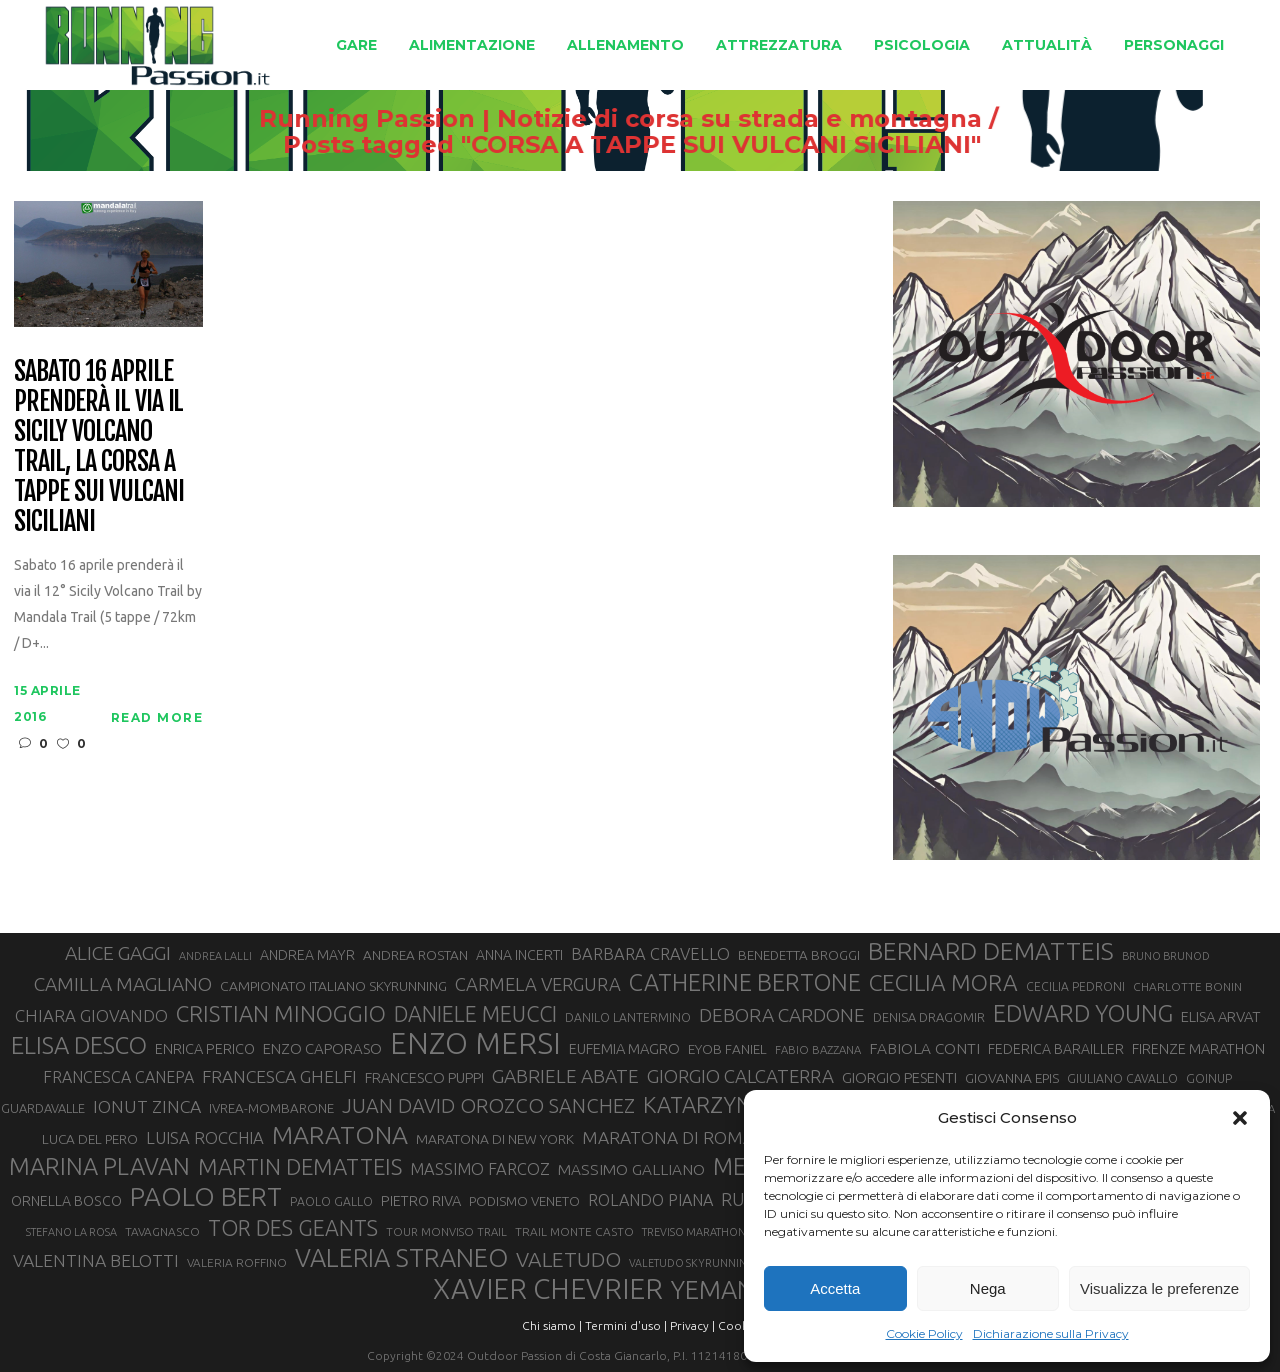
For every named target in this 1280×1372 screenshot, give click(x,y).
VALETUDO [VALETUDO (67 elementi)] (568, 1259)
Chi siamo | (552, 1325)
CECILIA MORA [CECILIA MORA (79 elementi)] (943, 982)
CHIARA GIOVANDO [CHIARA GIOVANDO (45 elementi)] (91, 1015)
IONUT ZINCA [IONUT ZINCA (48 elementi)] (147, 1106)
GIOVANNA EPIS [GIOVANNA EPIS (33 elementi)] (1012, 1078)
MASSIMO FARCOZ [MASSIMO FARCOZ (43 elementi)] (480, 1169)
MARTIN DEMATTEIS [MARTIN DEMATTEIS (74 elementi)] (300, 1166)
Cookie (738, 1325)
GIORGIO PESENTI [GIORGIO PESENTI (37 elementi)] (899, 1077)
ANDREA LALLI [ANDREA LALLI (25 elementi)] (215, 956)
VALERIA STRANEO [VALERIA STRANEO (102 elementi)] (401, 1258)
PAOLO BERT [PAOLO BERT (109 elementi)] (206, 1197)
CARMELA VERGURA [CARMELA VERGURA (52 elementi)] (538, 984)
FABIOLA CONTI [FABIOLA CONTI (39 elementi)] (924, 1048)
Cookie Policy (924, 1333)
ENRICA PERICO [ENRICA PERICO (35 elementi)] (205, 1048)
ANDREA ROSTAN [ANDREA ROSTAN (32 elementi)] (415, 955)
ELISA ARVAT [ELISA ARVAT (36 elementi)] (1220, 1016)
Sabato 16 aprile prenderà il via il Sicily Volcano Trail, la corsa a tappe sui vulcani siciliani (98, 446)
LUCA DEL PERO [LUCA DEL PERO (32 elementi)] (90, 1139)
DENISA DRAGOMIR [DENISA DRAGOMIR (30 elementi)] (929, 1017)
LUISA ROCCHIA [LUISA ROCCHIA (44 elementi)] (205, 1137)
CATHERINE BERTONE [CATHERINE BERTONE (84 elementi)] (745, 982)
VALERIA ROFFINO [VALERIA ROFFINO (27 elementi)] (237, 1262)
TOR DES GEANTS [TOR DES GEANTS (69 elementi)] (293, 1228)
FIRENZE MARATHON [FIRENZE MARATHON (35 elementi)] (1198, 1048)
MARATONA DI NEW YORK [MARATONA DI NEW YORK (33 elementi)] (495, 1139)
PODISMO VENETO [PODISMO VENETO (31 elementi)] (524, 1201)
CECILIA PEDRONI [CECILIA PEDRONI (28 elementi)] (1075, 986)
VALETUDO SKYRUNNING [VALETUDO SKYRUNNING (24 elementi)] (692, 1263)
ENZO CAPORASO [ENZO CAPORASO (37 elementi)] (322, 1048)
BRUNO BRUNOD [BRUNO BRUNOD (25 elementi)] (1166, 956)
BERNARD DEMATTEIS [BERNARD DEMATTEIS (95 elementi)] (991, 951)
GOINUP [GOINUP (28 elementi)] (1209, 1078)
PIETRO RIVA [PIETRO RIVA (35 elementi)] (421, 1200)
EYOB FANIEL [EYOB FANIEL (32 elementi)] (727, 1049)
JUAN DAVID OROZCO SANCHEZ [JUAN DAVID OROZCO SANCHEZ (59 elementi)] (488, 1105)
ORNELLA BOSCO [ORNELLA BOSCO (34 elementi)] (66, 1201)
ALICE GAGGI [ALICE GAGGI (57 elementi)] (118, 953)
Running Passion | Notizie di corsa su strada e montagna (595, 119)
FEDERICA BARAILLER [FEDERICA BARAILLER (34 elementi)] (1056, 1049)
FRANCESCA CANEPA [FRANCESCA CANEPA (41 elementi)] (118, 1077)
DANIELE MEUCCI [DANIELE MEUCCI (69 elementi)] (475, 1014)
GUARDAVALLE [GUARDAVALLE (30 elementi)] (43, 1108)
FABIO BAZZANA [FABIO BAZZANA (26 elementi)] (818, 1049)
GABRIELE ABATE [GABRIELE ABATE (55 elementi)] (565, 1076)
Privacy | (692, 1325)
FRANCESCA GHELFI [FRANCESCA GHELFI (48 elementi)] (279, 1076)
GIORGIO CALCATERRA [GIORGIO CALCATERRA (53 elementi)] (740, 1076)
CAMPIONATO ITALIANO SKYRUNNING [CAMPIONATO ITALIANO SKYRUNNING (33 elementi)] (333, 986)
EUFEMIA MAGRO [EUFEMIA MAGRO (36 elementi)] (624, 1048)
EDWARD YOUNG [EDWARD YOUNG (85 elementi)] (1083, 1013)
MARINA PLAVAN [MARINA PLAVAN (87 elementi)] (99, 1166)
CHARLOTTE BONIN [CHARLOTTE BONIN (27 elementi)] (1187, 986)
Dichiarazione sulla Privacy (1051, 1333)
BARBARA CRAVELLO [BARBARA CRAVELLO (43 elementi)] (650, 954)
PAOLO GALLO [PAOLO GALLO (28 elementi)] (331, 1201)
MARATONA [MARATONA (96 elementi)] (340, 1135)
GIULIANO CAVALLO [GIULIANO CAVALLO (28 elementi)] (1122, 1078)
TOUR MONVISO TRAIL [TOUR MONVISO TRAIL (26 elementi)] (446, 1231)
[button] (1240, 1118)
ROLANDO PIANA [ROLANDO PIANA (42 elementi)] (650, 1200)
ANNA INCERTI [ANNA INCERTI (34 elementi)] (519, 955)
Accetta (835, 1288)
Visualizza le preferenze (1159, 1288)
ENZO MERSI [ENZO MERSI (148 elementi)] (475, 1044)
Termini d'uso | (626, 1325)
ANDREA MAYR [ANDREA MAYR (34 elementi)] (307, 955)
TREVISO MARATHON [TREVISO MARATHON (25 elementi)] (694, 1232)
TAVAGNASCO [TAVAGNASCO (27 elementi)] (162, 1231)
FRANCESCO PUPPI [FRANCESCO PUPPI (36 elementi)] (424, 1077)
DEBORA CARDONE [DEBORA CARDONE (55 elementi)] (782, 1015)
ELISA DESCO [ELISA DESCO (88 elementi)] (79, 1046)
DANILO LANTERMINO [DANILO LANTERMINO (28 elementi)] (628, 1017)
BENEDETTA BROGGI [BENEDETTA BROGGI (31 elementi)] (799, 955)
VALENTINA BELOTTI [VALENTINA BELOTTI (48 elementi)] (96, 1260)
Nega (988, 1288)
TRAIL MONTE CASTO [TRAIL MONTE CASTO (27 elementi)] (574, 1231)
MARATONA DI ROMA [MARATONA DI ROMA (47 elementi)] (668, 1137)
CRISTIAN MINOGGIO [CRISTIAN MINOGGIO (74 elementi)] (281, 1013)
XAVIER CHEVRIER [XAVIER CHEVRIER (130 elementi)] (548, 1289)
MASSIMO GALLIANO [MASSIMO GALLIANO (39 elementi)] (631, 1169)
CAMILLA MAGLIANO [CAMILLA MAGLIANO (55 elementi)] (123, 984)
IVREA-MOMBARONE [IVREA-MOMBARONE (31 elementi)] (271, 1108)
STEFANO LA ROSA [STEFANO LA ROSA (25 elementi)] (71, 1232)
